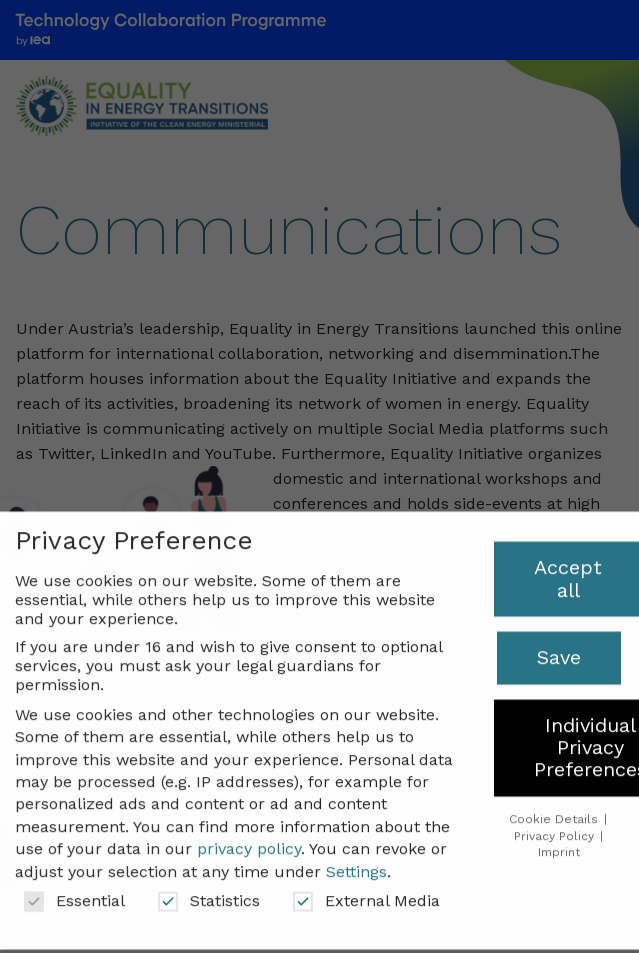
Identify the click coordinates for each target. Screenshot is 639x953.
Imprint (559, 839)
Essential (74, 887)
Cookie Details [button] (555, 805)
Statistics (209, 887)
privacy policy (249, 835)
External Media (366, 887)
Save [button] (559, 644)
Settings (356, 857)
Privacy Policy (556, 822)
